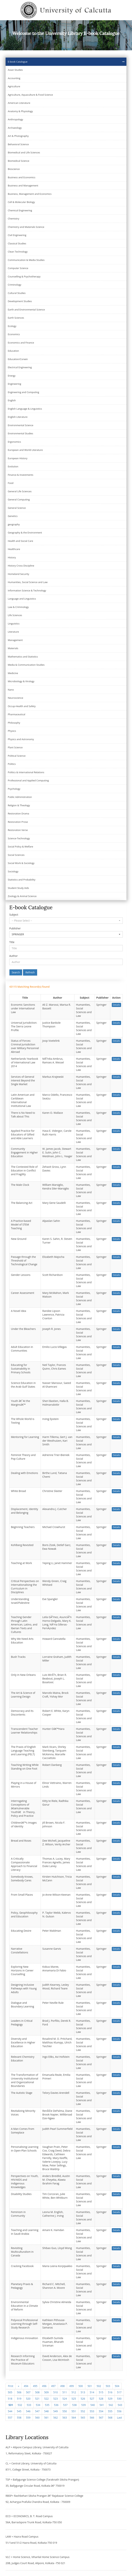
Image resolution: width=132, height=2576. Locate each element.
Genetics (12, 516)
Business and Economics (21, 177)
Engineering (14, 383)
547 (37, 2411)
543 (120, 2405)
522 (46, 2398)
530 (119, 2398)
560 (37, 2417)
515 (101, 2392)
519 (19, 2398)
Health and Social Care (20, 541)
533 (29, 2405)
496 (44, 2386)
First (10, 2386)
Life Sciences (15, 615)
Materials (13, 648)
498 (62, 2386)
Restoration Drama (18, 813)
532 (20, 2405)
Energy (11, 375)
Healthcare (14, 549)
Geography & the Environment (25, 532)
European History (17, 458)
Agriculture (14, 86)
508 (37, 2392)
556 (119, 2411)
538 (74, 2405)
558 (19, 2417)
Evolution (13, 466)
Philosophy (14, 722)
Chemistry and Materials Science (26, 227)
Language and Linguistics (22, 598)
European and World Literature (25, 450)
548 (46, 2411)
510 (55, 2392)
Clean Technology (17, 251)
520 (28, 2398)
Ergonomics (14, 441)
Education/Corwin (18, 359)
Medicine (13, 673)
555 (110, 2411)
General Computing (19, 499)
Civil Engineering (17, 235)
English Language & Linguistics (25, 408)
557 (10, 2417)
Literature (13, 631)
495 (35, 2386)
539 (83, 2405)
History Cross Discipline (21, 565)
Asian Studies (15, 69)
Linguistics (13, 623)
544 (10, 2411)
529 (110, 2398)
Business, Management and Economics (29, 194)
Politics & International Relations (26, 772)
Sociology (13, 871)
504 (117, 2386)
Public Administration (20, 797)
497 (53, 2386)
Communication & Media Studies (26, 260)
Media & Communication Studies (26, 664)
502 (99, 2386)
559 (28, 2417)
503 (108, 2386)
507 (28, 2392)
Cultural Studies (17, 293)
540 (92, 2405)
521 (37, 2398)
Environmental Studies (20, 433)
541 (102, 2405)
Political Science (17, 755)
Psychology (14, 788)
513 (83, 2392)
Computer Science (18, 268)
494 (26, 2386)
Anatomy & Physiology (20, 111)
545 (19, 2411)
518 (10, 2398)
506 (19, 2392)
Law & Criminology (18, 607)
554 (101, 2411)
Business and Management (23, 185)
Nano (11, 689)
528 (101, 2398)
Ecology (12, 326)
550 (64, 2411)
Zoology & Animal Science (22, 896)
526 (83, 2398)
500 (80, 2386)
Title (11, 942)
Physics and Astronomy (21, 739)
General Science (17, 508)
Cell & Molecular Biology (21, 202)
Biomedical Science (18, 160)
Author (13, 956)
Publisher (15, 928)
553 (92, 2411)
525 (73, 2398)
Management (15, 640)
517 (119, 2392)
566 (92, 2417)
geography (14, 524)
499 (71, 2386)
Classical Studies (17, 243)
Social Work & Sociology (21, 863)
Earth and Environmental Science (26, 309)
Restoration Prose (18, 822)
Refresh (30, 972)
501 (89, 2386)
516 (110, 2392)
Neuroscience (15, 697)
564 (73, 2417)
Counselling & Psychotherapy (24, 276)
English (12, 400)
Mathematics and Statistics (23, 656)
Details (116, 1004)
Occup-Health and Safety (22, 706)
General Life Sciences (20, 491)
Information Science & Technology (27, 590)
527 (92, 2398)
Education (13, 350)
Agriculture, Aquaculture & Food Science (30, 94)
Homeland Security (18, 574)
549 (55, 2411)
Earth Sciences (16, 317)
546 (28, 2411)
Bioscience (14, 169)
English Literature (17, 417)
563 (64, 2417)
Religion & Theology (19, 805)
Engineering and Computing (23, 392)
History (12, 557)
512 (73, 2392)
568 (110, 2417)
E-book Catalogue (17, 61)
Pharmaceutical (16, 714)
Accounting (14, 78)
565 (83, 2417)
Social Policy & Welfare (20, 846)
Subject (13, 914)
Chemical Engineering (20, 210)
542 (111, 2405)
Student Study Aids (18, 888)
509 (46, 2392)
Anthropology (15, 119)
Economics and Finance (21, 342)
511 (64, 2392)
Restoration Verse (18, 830)
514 (92, 2392)
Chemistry (13, 218)
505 (10, 2392)
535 (47, 2405)
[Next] (119, 2417)
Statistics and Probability (21, 879)
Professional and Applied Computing (28, 780)
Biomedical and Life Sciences (24, 152)
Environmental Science (20, 425)
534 (38, 2405)
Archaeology (15, 127)
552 (83, 2411)
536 (56, 2405)
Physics (12, 731)
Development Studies (20, 301)
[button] (66, 920)
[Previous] (18, 2386)
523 (55, 2398)
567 (101, 2417)
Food (10, 483)
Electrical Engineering (20, 367)
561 (46, 2417)
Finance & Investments (20, 474)
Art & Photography (18, 136)
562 (55, 2417)
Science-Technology (19, 838)
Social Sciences (16, 855)
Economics (14, 334)
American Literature (19, 103)
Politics (12, 764)
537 (65, 2405)
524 (64, 2398)
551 (73, 2411)
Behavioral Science (18, 144)
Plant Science (15, 747)
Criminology (14, 284)
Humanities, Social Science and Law (28, 582)
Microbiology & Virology (21, 681)
